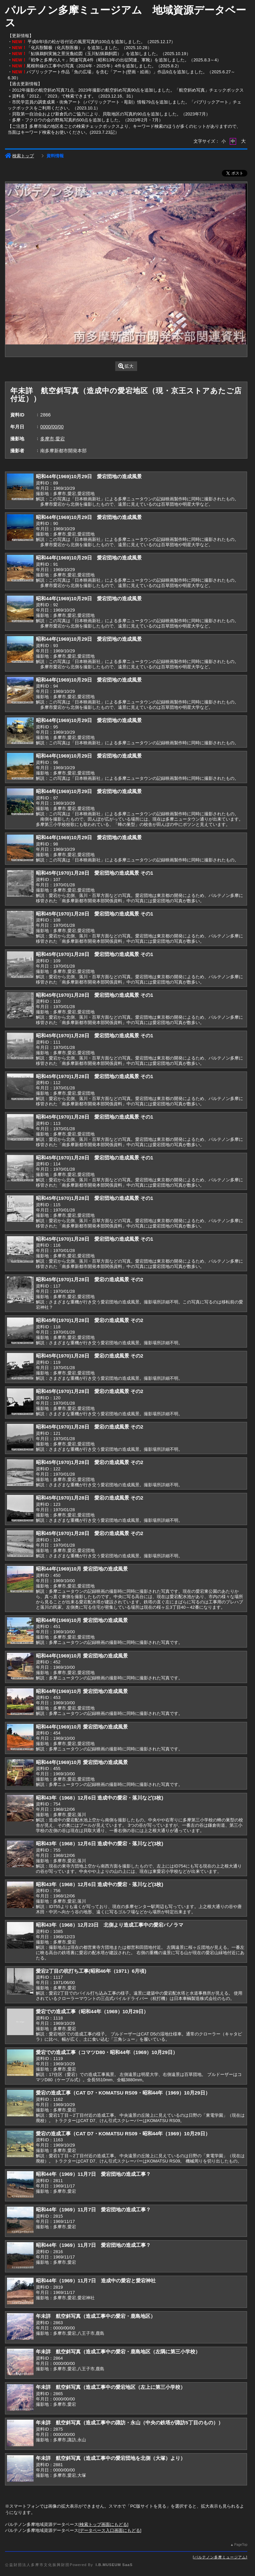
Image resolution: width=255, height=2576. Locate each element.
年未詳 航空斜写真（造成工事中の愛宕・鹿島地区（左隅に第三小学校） (118, 2351)
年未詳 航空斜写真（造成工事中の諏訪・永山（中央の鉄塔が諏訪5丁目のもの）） (129, 2422)
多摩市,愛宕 (52, 438)
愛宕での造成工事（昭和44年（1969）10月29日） (92, 2011)
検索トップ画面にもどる (103, 2524)
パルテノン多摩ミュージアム (220, 2557)
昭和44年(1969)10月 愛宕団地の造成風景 (82, 1569)
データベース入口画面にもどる (110, 2530)
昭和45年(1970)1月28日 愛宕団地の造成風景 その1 (94, 873)
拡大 (126, 366)
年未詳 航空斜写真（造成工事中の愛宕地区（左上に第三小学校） (110, 2387)
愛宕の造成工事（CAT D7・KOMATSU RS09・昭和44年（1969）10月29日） (123, 2093)
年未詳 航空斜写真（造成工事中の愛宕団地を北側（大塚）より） (110, 2458)
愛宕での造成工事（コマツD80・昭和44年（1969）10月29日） (107, 2052)
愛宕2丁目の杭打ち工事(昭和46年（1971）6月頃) (91, 1971)
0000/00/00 (51, 426)
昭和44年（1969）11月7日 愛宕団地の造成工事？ (93, 2174)
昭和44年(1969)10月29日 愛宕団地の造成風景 (89, 476)
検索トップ (19, 155)
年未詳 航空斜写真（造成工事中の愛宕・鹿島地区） (95, 2316)
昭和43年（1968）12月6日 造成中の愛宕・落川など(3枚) (99, 1798)
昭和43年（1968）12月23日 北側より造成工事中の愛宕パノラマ (109, 1925)
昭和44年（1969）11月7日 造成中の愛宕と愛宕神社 (95, 2280)
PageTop (240, 2544)
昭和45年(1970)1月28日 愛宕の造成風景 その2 (89, 1279)
